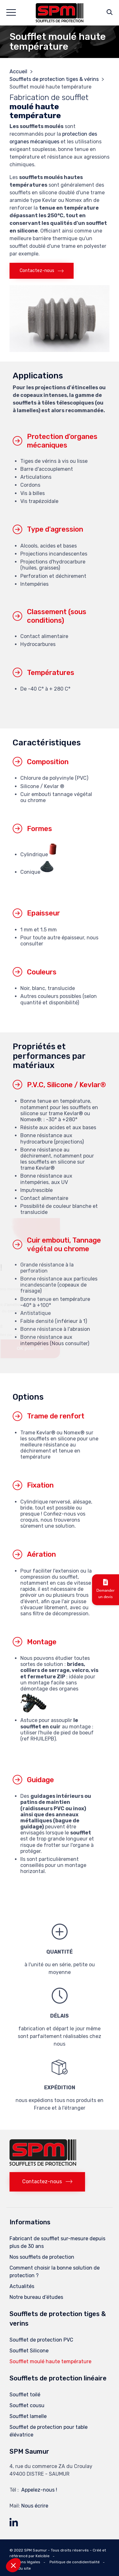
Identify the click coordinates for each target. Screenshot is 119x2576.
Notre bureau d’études (36, 2297)
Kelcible (43, 2556)
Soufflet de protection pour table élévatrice (49, 2431)
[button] (42, 271)
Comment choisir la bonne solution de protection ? (55, 2271)
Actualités (22, 2286)
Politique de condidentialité (75, 2562)
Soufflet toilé (25, 2395)
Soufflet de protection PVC (41, 2340)
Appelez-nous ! (39, 2490)
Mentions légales (25, 2562)
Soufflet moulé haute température (50, 2361)
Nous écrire (34, 2506)
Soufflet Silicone (29, 2351)
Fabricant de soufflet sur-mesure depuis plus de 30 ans (57, 2242)
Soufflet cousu (27, 2405)
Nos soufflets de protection (42, 2257)
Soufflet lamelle (28, 2416)
